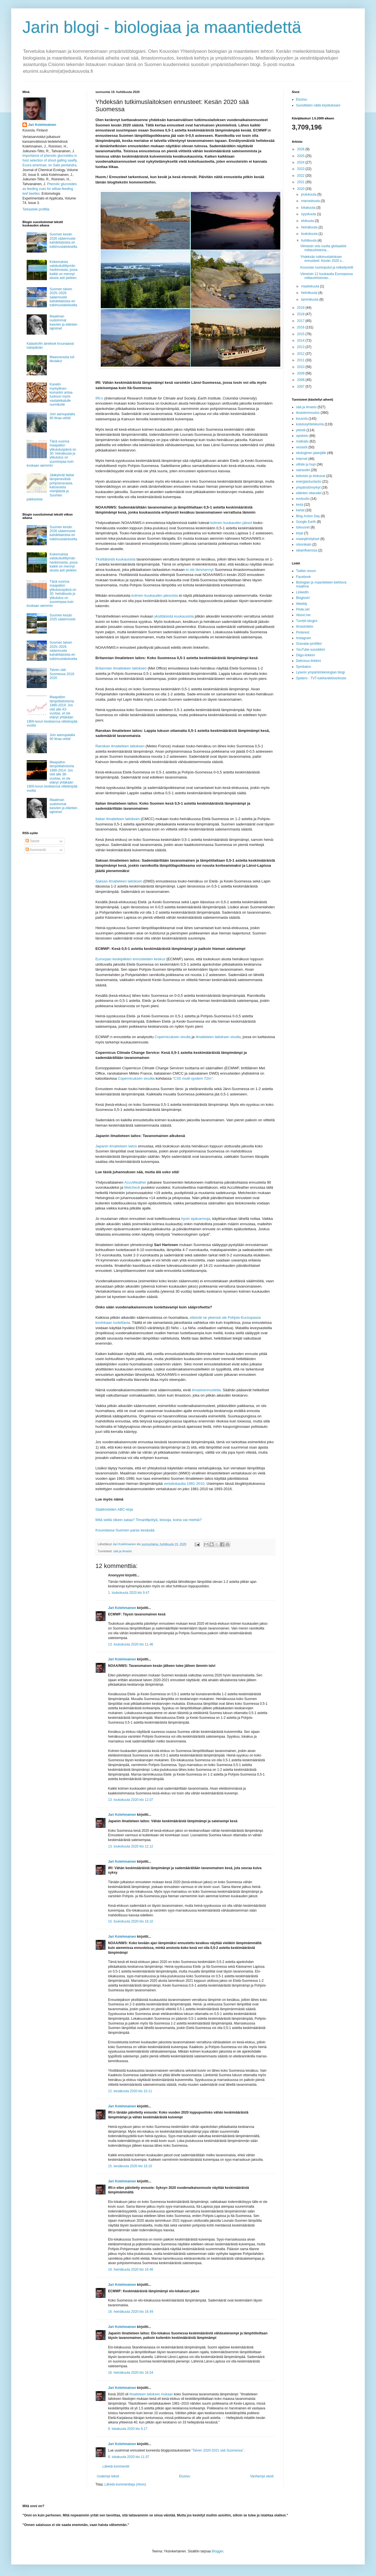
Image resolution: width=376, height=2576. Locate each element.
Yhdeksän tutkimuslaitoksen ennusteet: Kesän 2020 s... (322, 259)
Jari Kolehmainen (122, 1608)
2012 (301, 354)
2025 (301, 156)
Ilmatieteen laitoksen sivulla (218, 1037)
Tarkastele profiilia (35, 209)
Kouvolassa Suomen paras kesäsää (124, 1530)
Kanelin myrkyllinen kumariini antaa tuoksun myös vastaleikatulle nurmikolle (61, 394)
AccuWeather (135, 1182)
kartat (300, 510)
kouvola (302, 419)
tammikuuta (310, 299)
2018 (301, 314)
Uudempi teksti (108, 2476)
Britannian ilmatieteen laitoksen (121, 668)
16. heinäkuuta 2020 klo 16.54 (130, 2373)
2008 (301, 380)
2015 (301, 334)
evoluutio (302, 499)
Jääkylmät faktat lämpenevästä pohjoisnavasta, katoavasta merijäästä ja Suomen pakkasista (50, 487)
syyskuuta (309, 214)
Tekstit (32, 841)
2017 (301, 321)
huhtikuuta (309, 240)
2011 (301, 360)
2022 (301, 176)
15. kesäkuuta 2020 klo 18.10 (130, 2166)
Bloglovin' (303, 598)
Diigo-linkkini (305, 655)
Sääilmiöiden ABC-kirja (114, 1509)
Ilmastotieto (304, 626)
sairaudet (303, 470)
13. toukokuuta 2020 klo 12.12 (130, 1846)
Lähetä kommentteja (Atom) (125, 2484)
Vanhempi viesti (262, 2476)
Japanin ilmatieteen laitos (116, 1146)
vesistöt (302, 447)
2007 (301, 387)
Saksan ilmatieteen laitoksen (118, 881)
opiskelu (302, 436)
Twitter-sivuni (306, 571)
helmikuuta (309, 293)
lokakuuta (309, 208)
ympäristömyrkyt (308, 487)
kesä (299, 505)
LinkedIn (302, 592)
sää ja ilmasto (122, 1551)
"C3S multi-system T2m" (193, 1078)
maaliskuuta (310, 286)
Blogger (217, 2551)
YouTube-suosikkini (310, 650)
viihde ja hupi (306, 464)
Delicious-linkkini (308, 661)
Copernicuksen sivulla (173, 1037)
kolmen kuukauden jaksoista (154, 595)
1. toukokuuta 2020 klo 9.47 (128, 1593)
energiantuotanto (308, 482)
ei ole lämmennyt (200, 570)
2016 (301, 327)
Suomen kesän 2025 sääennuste (62, 617)
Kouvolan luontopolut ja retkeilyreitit (326, 267)
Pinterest (302, 632)
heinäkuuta (309, 227)
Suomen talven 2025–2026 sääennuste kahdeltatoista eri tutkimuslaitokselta (63, 297)
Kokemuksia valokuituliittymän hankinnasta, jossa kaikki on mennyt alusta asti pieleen (63, 270)
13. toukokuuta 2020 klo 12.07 (130, 1800)
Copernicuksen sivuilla (136, 1078)
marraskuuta (311, 201)
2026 (301, 149)
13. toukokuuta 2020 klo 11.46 (130, 1644)
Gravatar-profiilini (309, 644)
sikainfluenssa (306, 550)
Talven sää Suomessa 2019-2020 (62, 674)
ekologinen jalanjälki (311, 453)
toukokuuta (309, 234)
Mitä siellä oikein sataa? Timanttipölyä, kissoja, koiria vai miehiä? (148, 1520)
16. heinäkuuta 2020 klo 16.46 (130, 2269)
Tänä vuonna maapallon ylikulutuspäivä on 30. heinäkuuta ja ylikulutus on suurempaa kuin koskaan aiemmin (51, 453)
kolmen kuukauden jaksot (231, 523)
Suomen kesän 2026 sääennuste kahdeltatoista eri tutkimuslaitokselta (63, 240)
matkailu (302, 441)
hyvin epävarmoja (195, 1218)
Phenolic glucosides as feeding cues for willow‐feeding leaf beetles (49, 189)
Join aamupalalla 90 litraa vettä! (62, 416)
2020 (301, 189)
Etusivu (184, 2476)
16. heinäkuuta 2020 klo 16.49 (130, 2312)
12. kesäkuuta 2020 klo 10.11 (130, 2091)
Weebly (301, 604)
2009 (301, 373)
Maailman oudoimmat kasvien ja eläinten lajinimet (63, 322)
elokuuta (308, 221)
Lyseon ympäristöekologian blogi (320, 672)
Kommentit (36, 850)
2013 (301, 347)
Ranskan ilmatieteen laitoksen (120, 746)
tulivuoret (303, 527)
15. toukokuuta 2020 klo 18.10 (130, 1921)
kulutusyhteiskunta (310, 424)
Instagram (303, 638)
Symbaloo (303, 667)
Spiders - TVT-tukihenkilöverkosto (321, 678)
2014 (301, 340)
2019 (301, 308)
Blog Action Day (308, 516)
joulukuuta (309, 194)
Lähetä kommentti (115, 2466)
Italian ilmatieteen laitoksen (117, 819)
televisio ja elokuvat (310, 476)
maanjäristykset (307, 539)
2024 (301, 162)
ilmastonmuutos (308, 413)
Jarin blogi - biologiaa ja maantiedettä (161, 27)
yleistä (301, 430)
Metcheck (132, 1187)
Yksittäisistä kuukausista (115, 559)
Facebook (303, 577)
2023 (301, 169)
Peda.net (302, 609)
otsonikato (303, 544)
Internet (302, 459)
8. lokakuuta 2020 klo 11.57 (128, 2457)
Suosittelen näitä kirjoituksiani (318, 105)
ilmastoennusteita (206, 1390)
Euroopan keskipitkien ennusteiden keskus (130, 959)
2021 (301, 182)
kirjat (299, 533)
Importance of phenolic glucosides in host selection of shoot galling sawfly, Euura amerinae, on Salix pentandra (50, 160)
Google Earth (306, 522)
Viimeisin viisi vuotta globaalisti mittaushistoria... (323, 248)
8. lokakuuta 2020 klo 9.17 (127, 2429)
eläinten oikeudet (309, 493)
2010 (301, 367)
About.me (303, 615)
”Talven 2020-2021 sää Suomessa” (217, 2450)
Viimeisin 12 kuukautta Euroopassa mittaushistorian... (326, 276)
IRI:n (99, 398)
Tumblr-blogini (306, 621)
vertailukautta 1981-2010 (184, 1483)
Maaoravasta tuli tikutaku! (62, 359)
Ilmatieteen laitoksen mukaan (151, 2394)
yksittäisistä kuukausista (174, 616)
